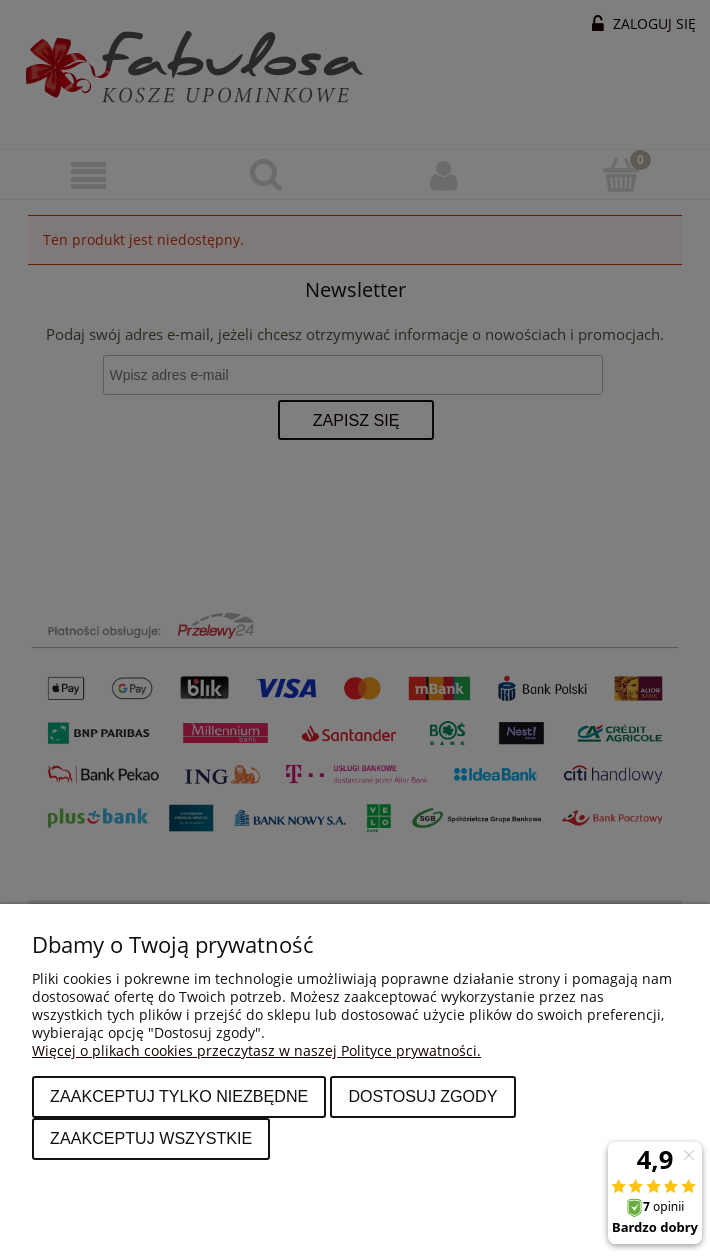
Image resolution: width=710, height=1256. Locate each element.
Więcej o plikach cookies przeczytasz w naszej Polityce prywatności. (256, 1050)
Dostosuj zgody (422, 1096)
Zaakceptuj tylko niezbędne (179, 1096)
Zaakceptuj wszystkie (151, 1138)
